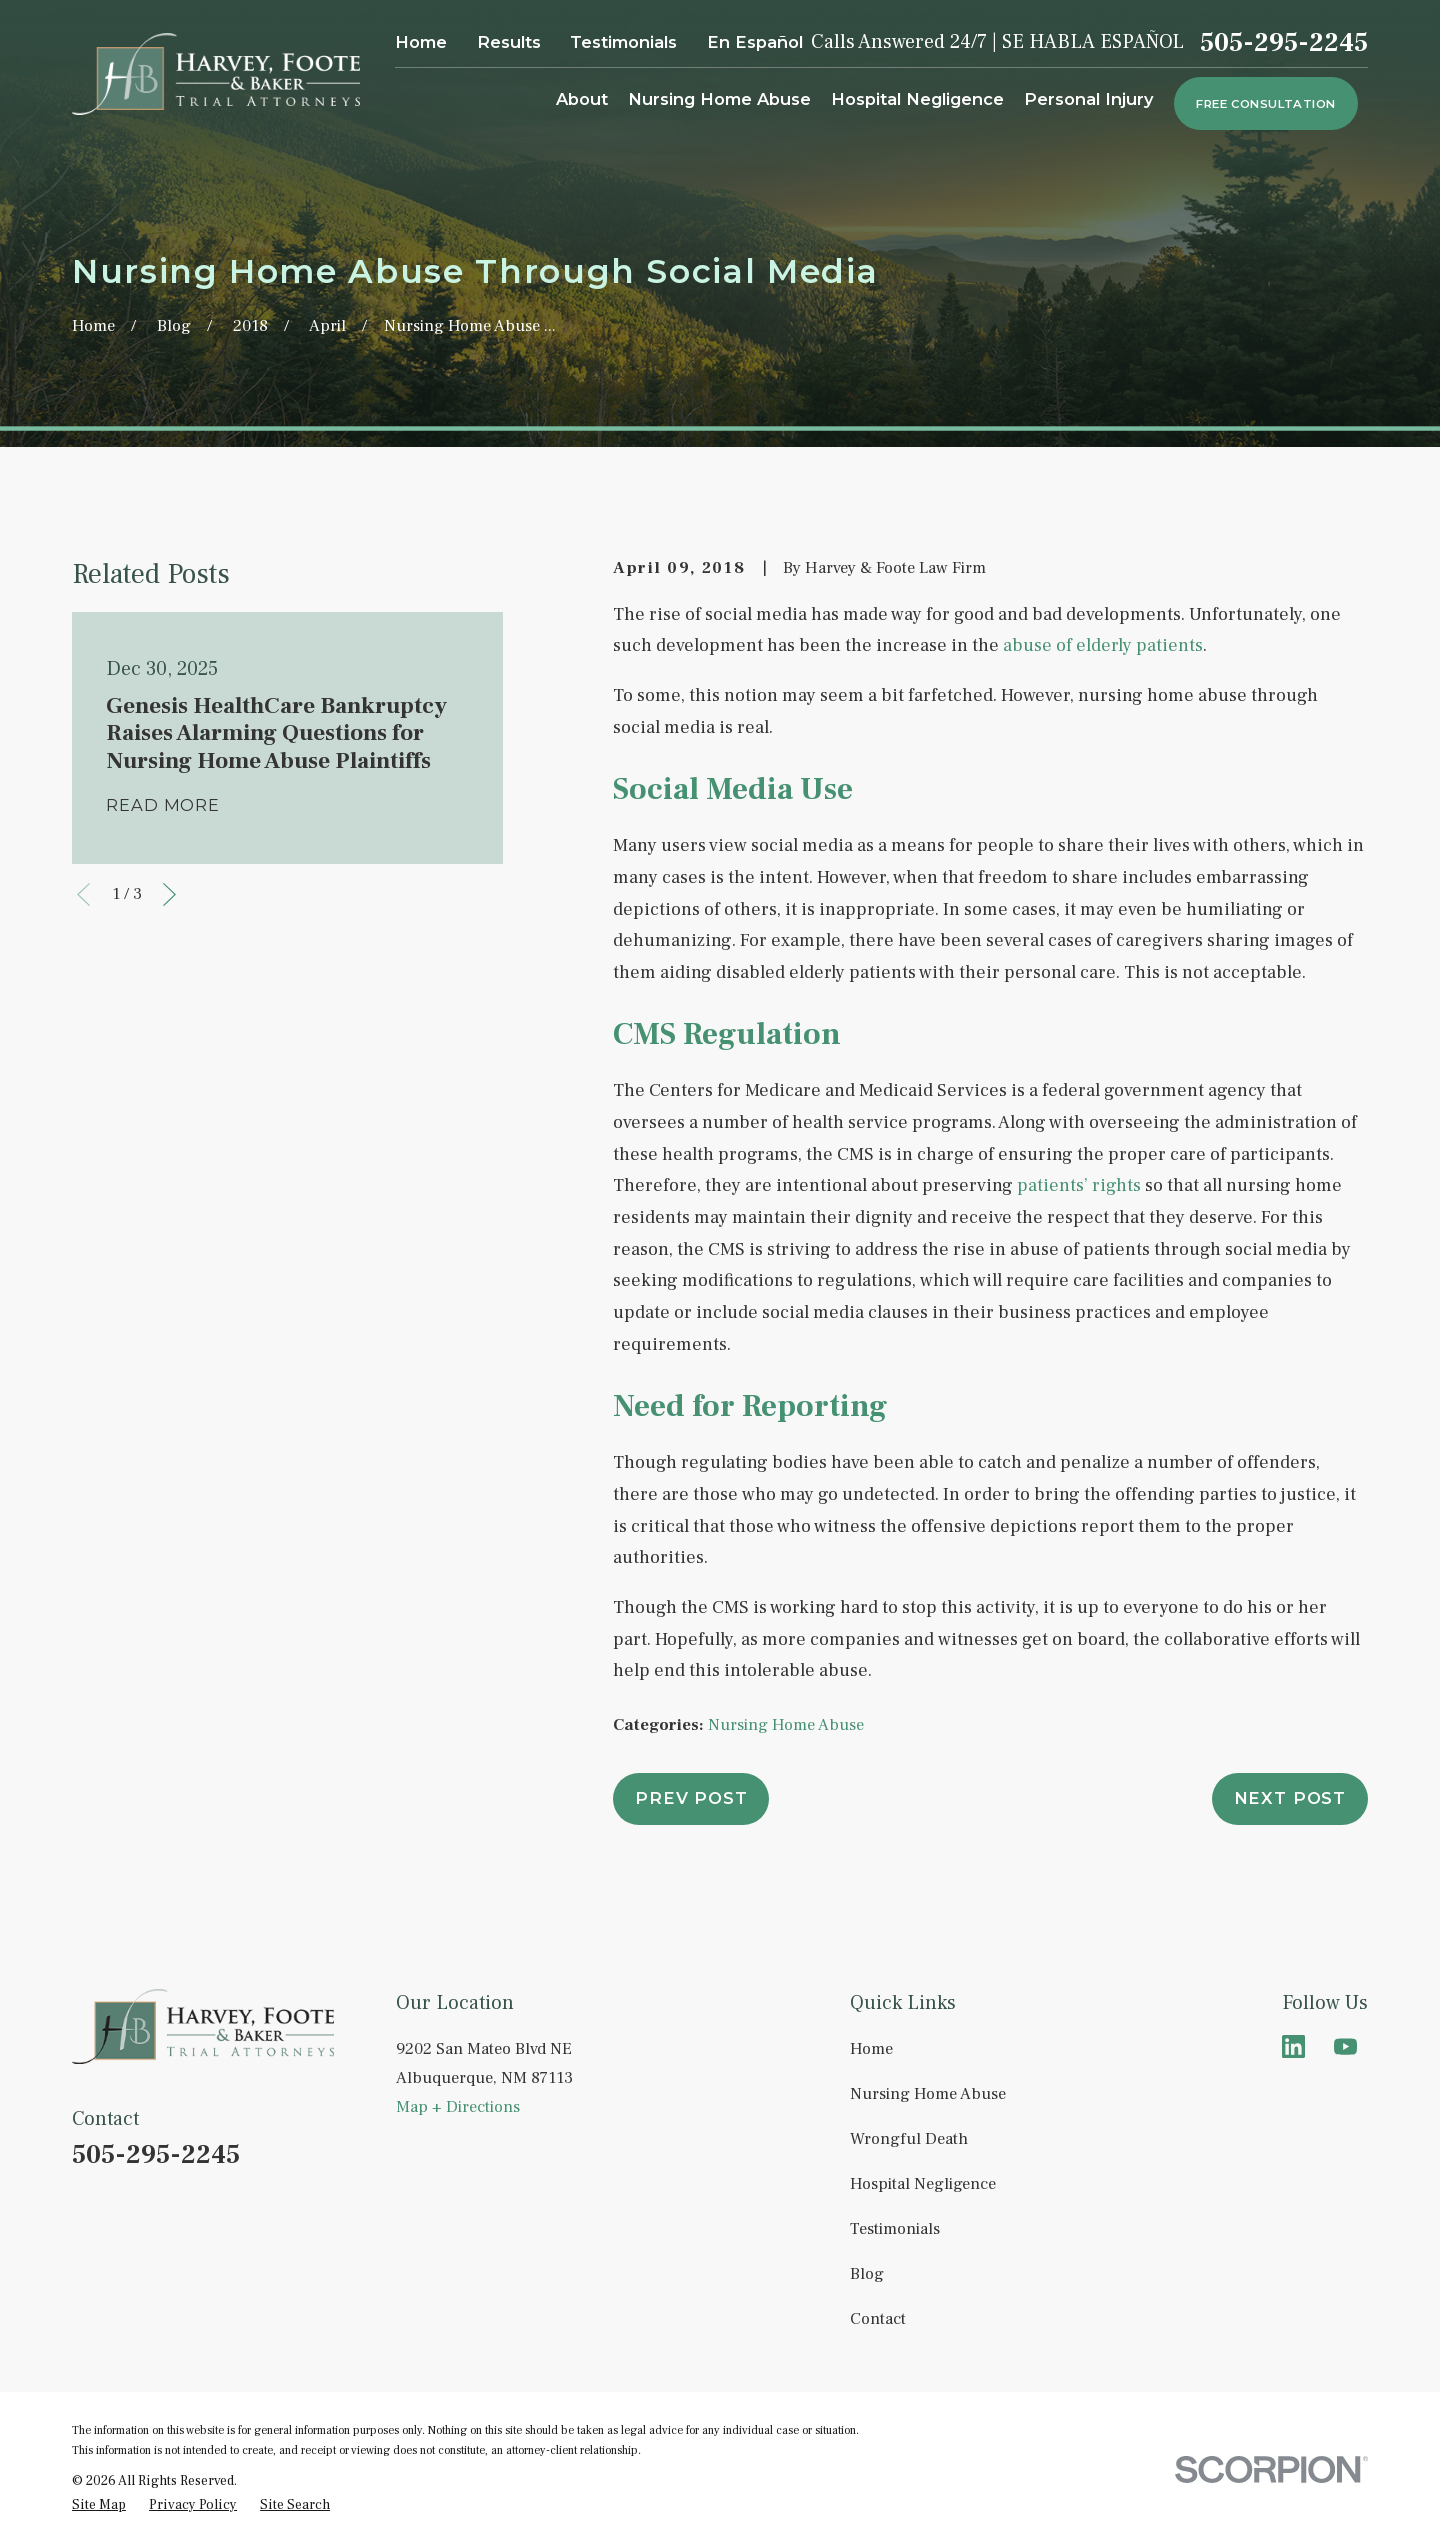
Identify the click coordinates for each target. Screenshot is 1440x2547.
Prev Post (691, 1798)
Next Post (1290, 1798)
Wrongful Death (909, 2138)
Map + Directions (458, 2106)
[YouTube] (1345, 2046)
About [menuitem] (582, 99)
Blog (867, 2273)
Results (509, 42)
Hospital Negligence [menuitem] (917, 99)
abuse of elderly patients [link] (1103, 645)
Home (421, 42)
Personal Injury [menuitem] (1089, 99)
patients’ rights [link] (1079, 1185)
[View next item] (169, 894)
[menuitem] (99, 2505)
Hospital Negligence (923, 2183)
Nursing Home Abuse (786, 1724)
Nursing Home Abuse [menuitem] (719, 99)
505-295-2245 (1284, 43)
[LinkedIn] (1293, 2046)
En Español (755, 42)
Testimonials (623, 42)
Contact (878, 2318)
